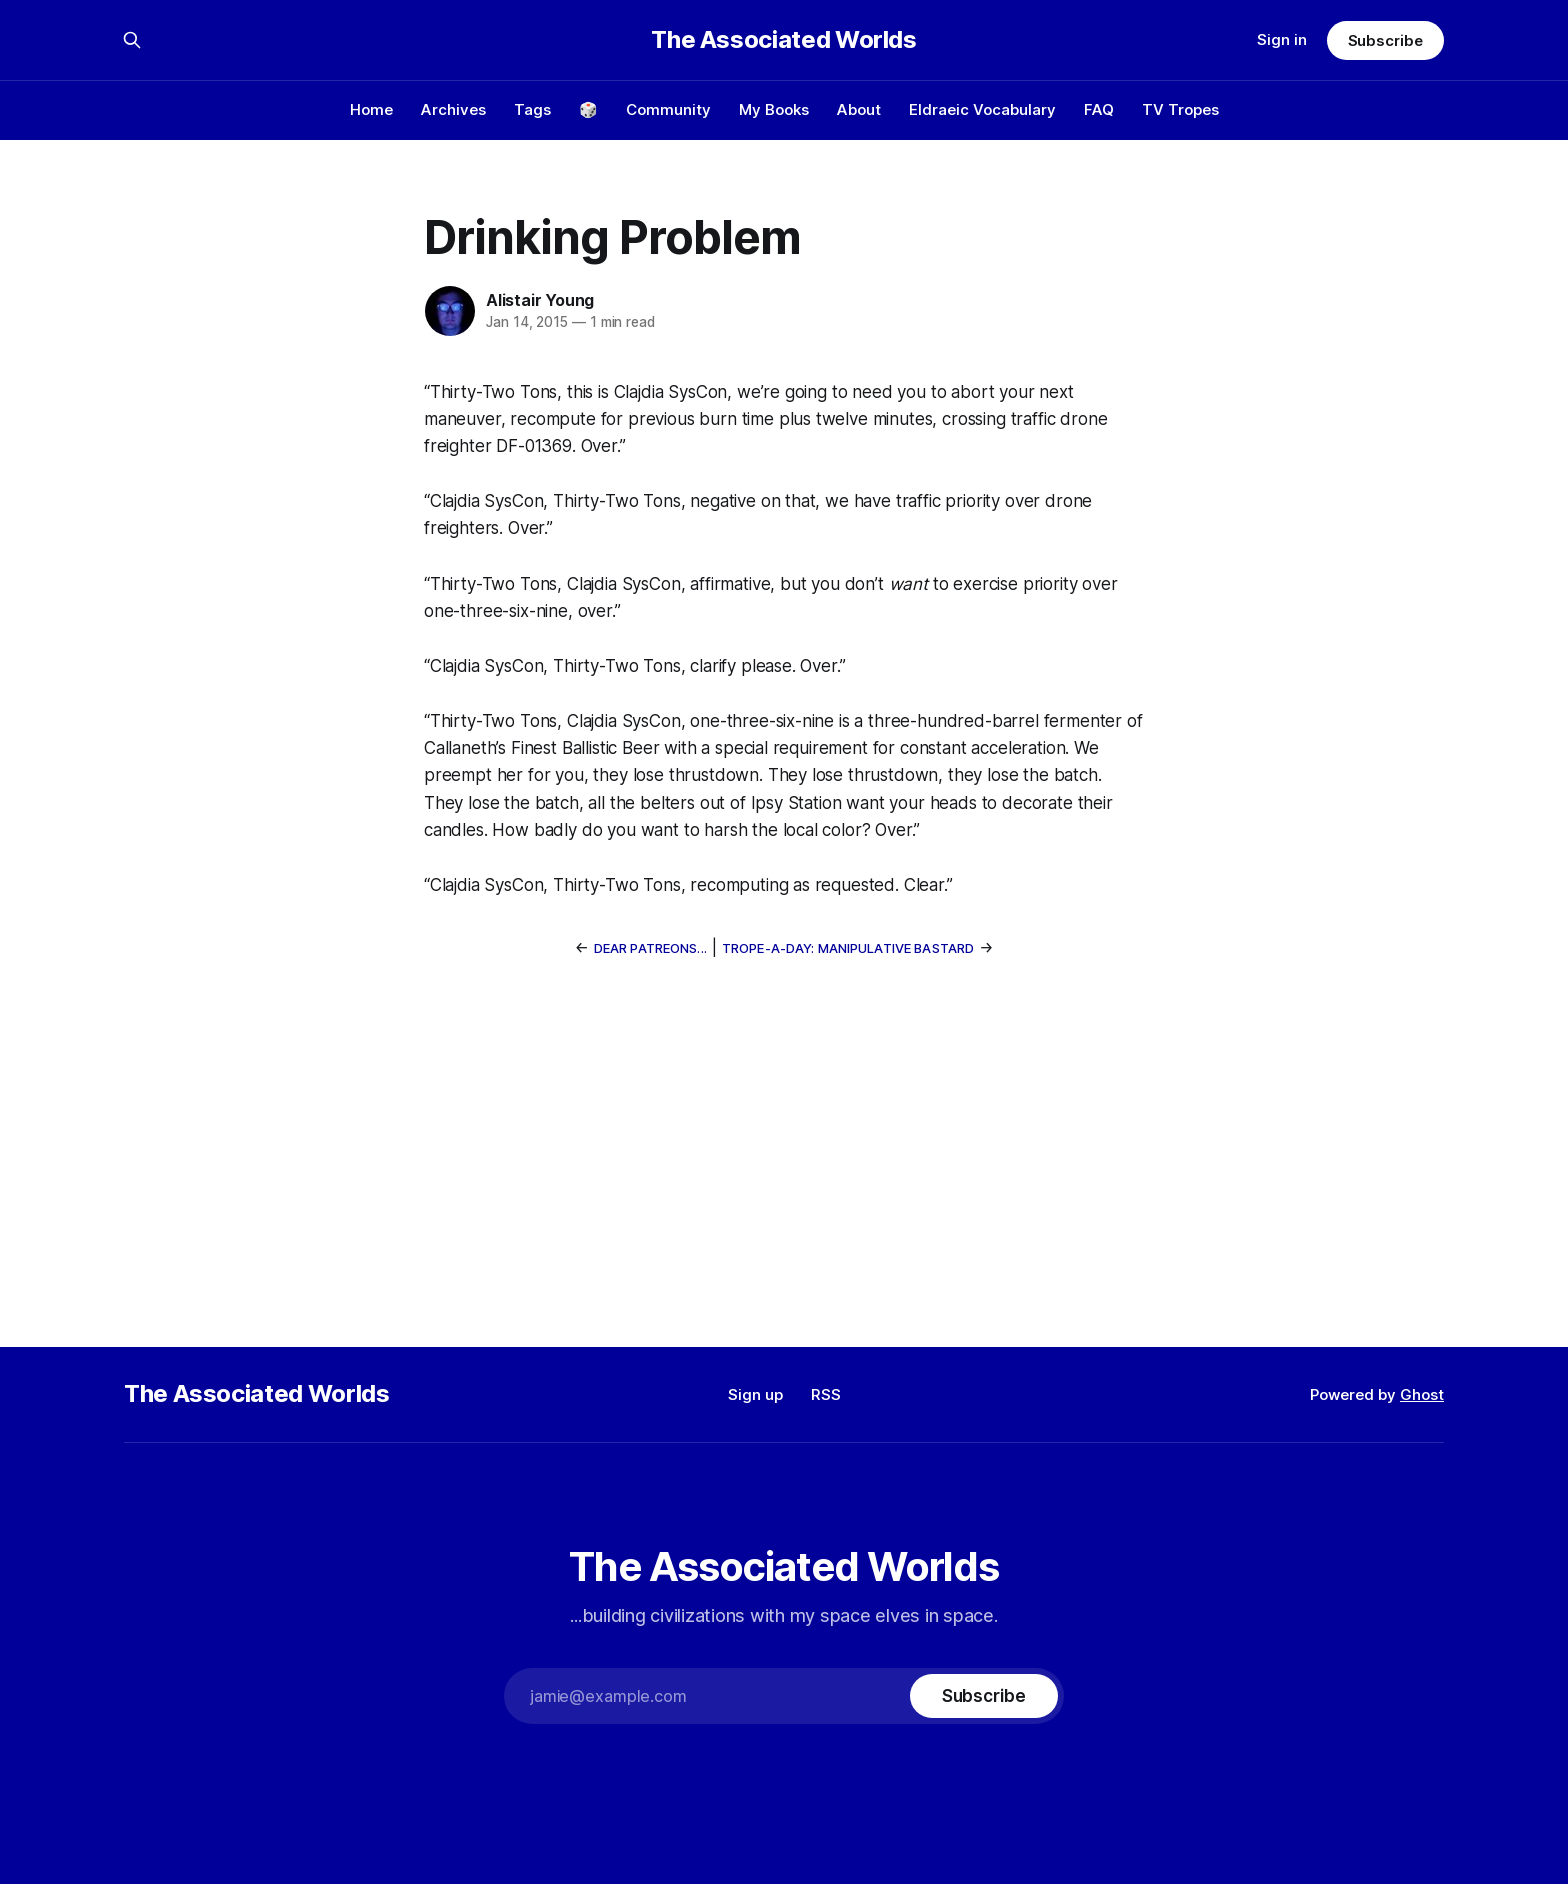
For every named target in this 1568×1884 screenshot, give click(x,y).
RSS (826, 1394)
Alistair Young (540, 300)
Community (668, 109)
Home (371, 109)
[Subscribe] (984, 1696)
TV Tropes (1180, 109)
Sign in (1282, 39)
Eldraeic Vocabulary (982, 109)
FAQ (1099, 109)
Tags (532, 109)
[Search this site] (132, 40)
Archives (453, 109)
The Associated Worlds (783, 40)
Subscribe (1385, 40)
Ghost (1422, 1394)
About (859, 109)
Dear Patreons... (650, 948)
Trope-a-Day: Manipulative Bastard (848, 948)
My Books (774, 109)
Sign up (755, 1394)
